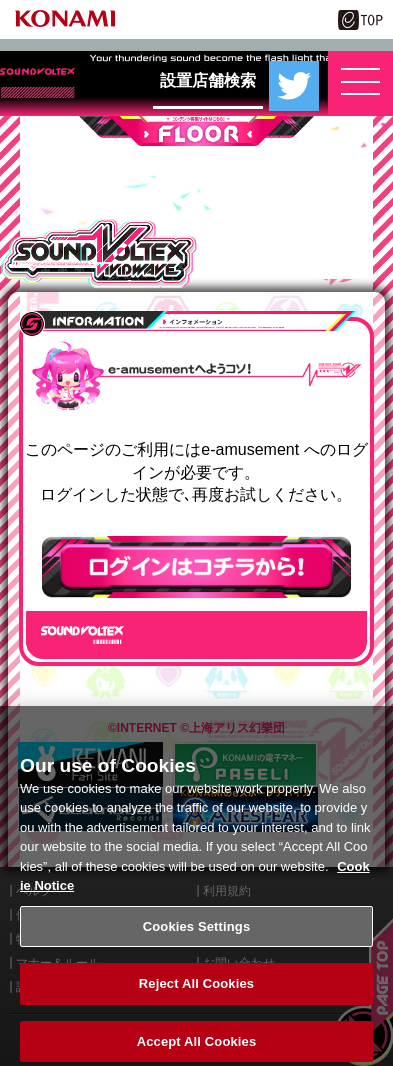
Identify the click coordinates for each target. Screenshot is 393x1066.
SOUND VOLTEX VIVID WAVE (98, 253)
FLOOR (197, 131)
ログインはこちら (196, 567)
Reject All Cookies (196, 994)
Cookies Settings (197, 936)
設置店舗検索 (208, 80)
